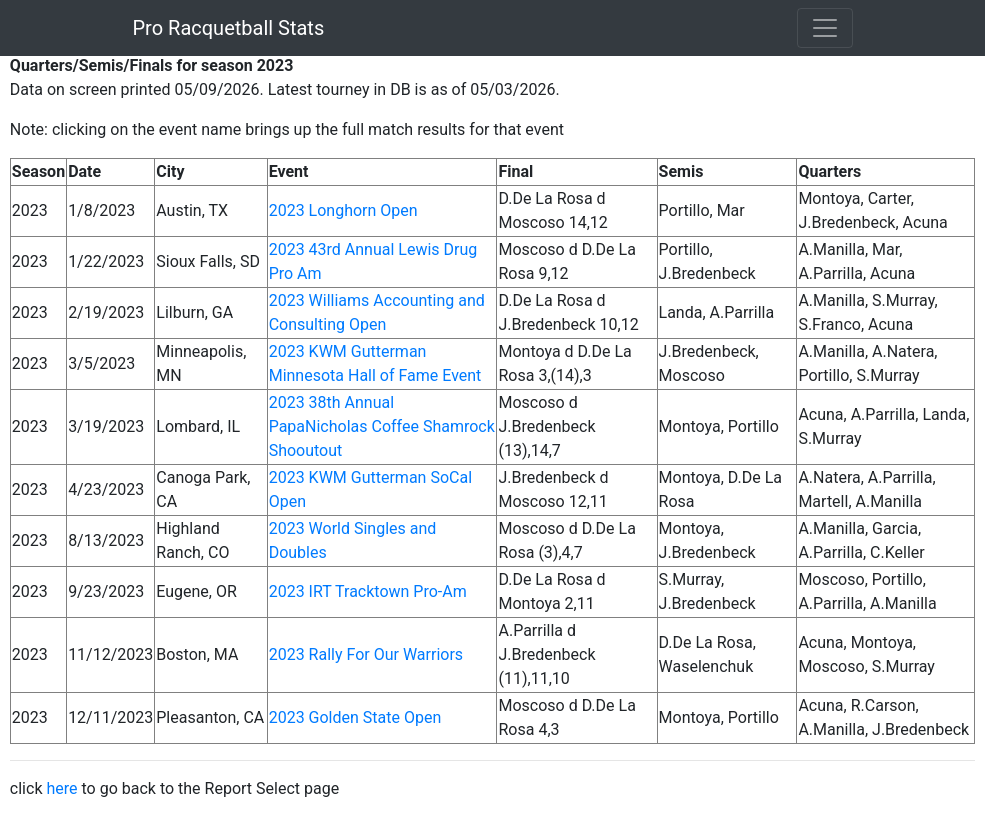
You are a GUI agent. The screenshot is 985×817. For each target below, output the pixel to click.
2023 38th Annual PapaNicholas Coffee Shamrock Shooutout (382, 426)
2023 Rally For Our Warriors (366, 654)
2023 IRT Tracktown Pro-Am (368, 591)
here (61, 788)
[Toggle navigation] (825, 28)
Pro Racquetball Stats (229, 28)
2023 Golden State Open (355, 717)
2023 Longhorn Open (343, 210)
